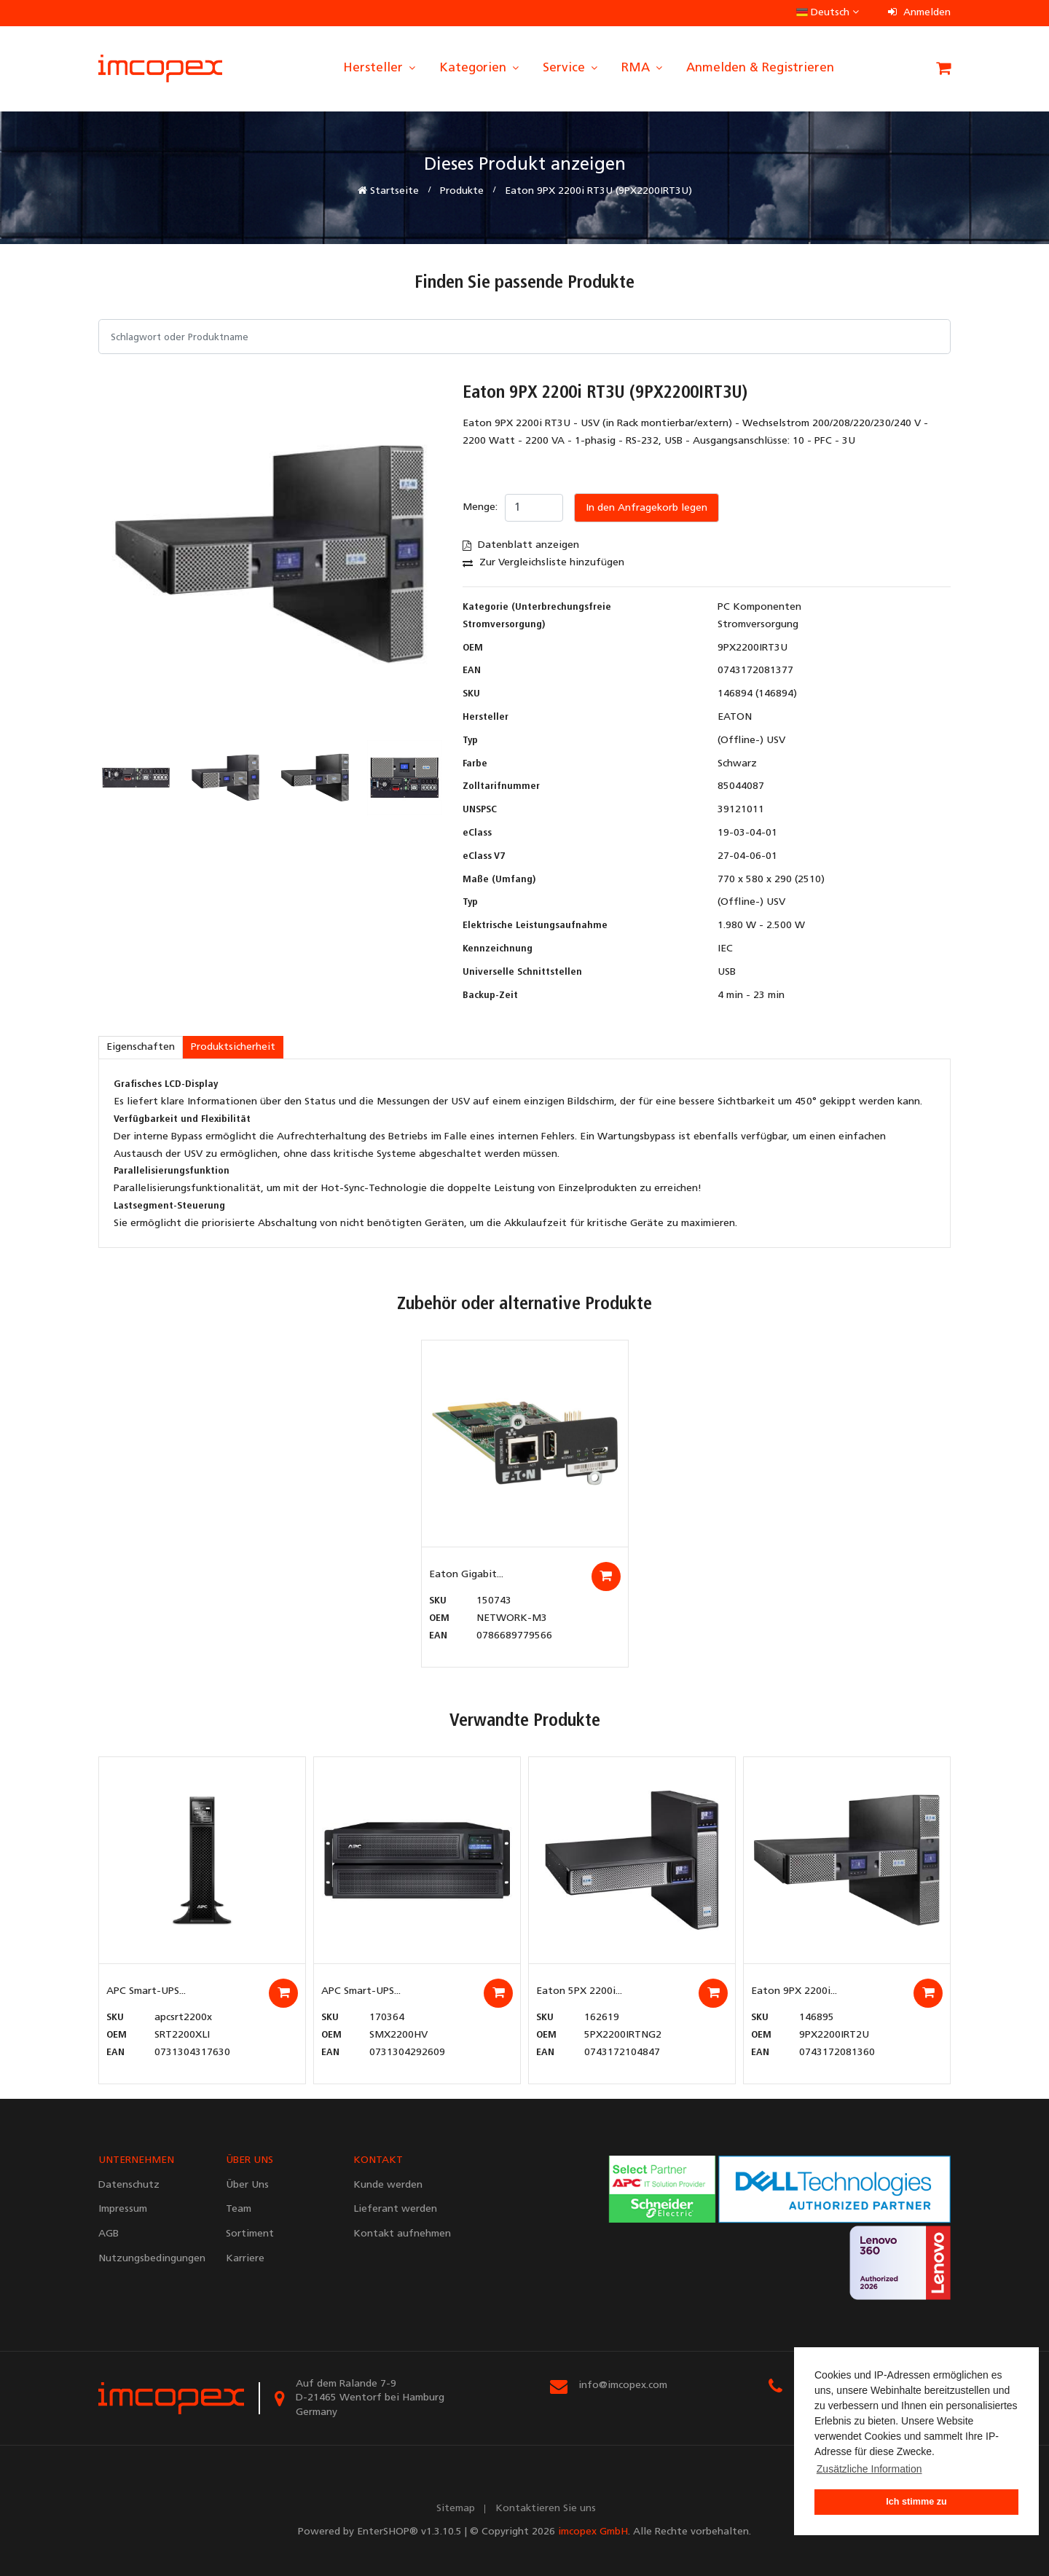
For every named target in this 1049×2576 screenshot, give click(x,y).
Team (238, 2209)
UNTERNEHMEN (136, 2160)
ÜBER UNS (249, 2160)
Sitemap (455, 2508)
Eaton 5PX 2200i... (579, 1991)
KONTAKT (378, 2160)
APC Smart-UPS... (146, 1991)
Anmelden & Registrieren (760, 68)
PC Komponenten (759, 607)
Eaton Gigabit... (466, 1574)
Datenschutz (129, 2185)
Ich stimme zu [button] (916, 2502)
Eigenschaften (140, 1047)
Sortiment (250, 2234)
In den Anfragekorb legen (646, 508)
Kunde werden (388, 2185)
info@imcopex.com (622, 2385)
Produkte (462, 191)
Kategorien (480, 68)
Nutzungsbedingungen (151, 2258)
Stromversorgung (758, 624)
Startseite (388, 191)
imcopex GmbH (593, 2531)
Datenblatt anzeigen (521, 545)
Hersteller (380, 68)
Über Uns (247, 2185)
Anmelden (919, 12)
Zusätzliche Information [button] (869, 2469)
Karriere (245, 2258)
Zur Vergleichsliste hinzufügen (543, 562)
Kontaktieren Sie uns (545, 2508)
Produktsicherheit (233, 1047)
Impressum (122, 2209)
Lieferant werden (395, 2209)
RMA (642, 68)
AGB (108, 2234)
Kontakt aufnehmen (402, 2234)
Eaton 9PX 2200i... (794, 1991)
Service (571, 68)
